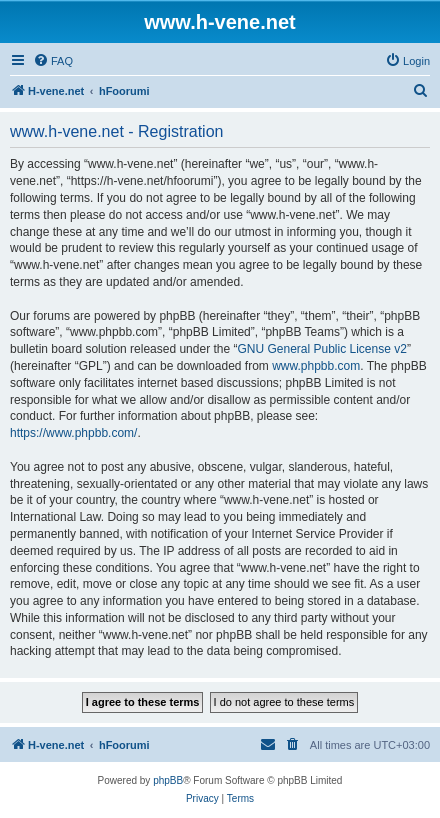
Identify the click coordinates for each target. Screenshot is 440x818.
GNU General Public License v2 (321, 349)
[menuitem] (53, 61)
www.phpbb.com (316, 366)
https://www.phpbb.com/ (73, 433)
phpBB (168, 780)
